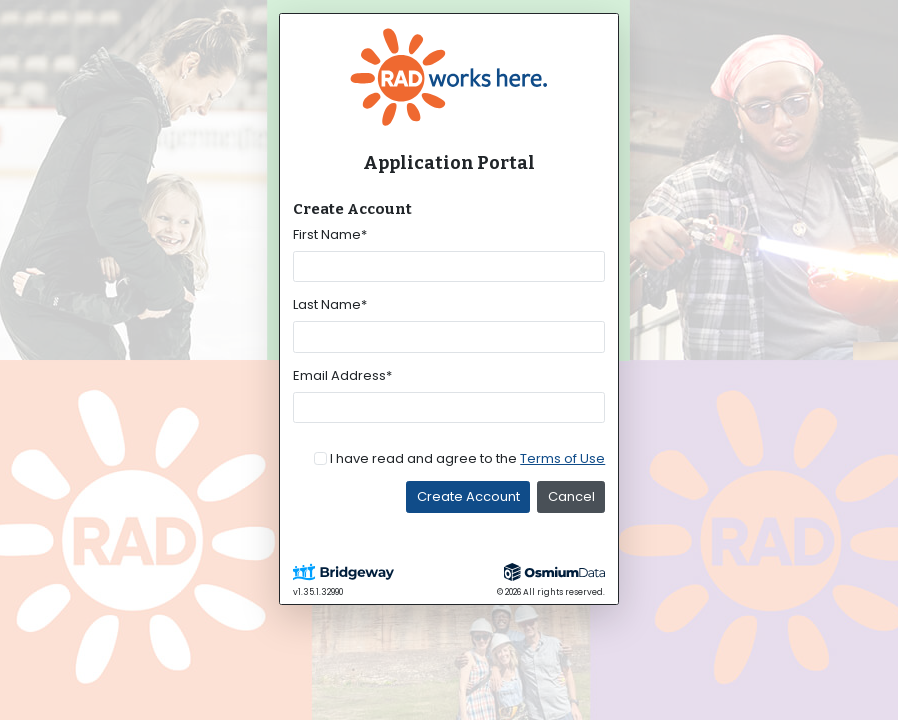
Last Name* (330, 304)
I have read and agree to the (467, 458)
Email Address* (342, 375)
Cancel (571, 496)
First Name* (330, 234)
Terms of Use (562, 458)
